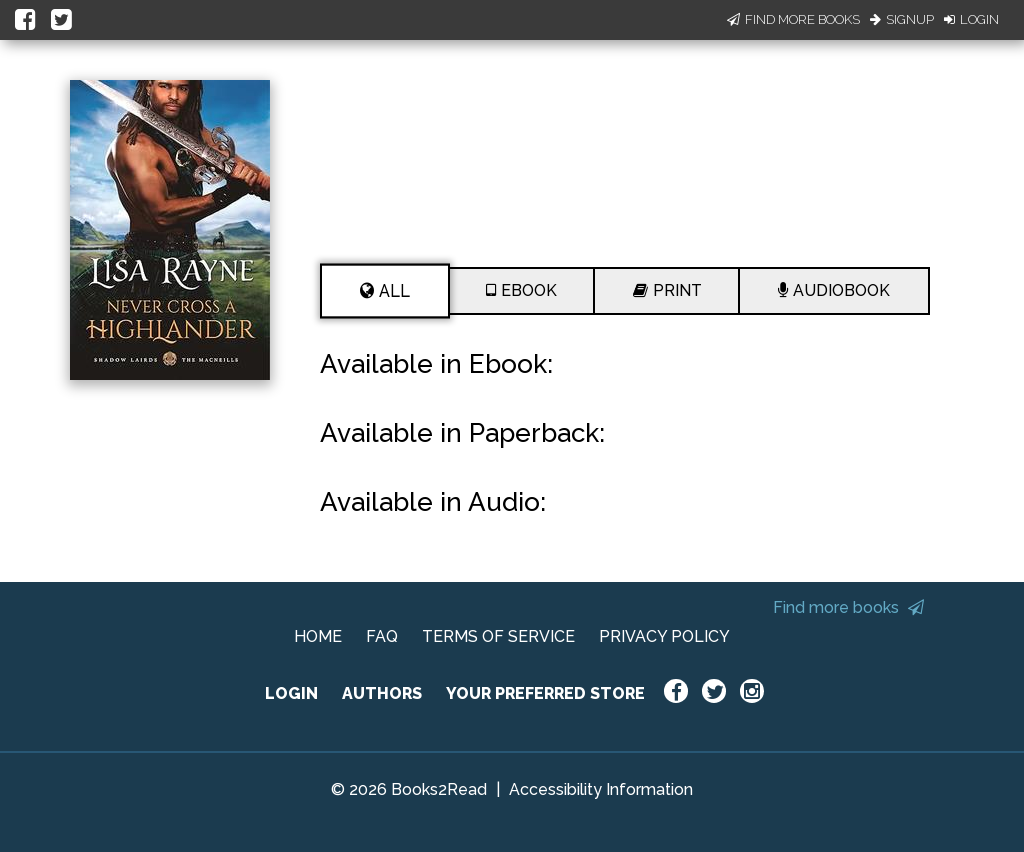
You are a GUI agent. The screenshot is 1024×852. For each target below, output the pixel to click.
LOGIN (291, 693)
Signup (902, 19)
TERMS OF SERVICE (498, 636)
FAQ (382, 636)
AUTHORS (382, 693)
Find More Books (793, 19)
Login (971, 19)
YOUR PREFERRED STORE (545, 693)
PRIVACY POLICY (664, 636)
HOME (318, 636)
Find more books (848, 607)
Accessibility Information (601, 789)
